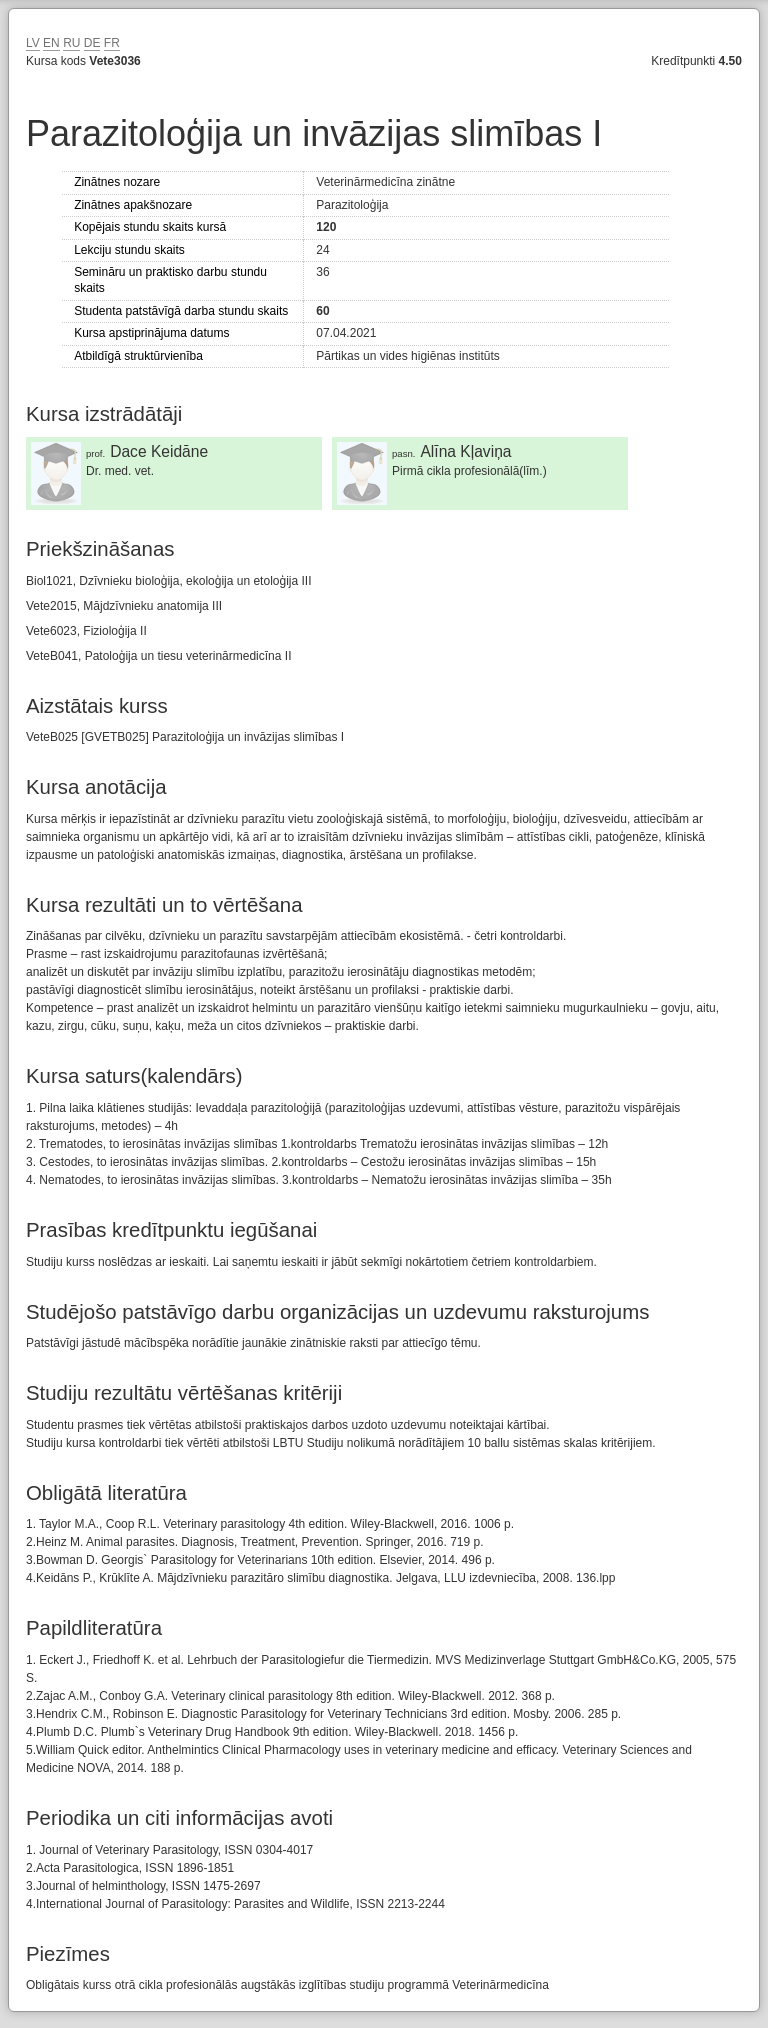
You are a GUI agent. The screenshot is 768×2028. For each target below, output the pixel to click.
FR (112, 43)
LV (33, 43)
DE (92, 43)
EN (51, 43)
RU (71, 43)
